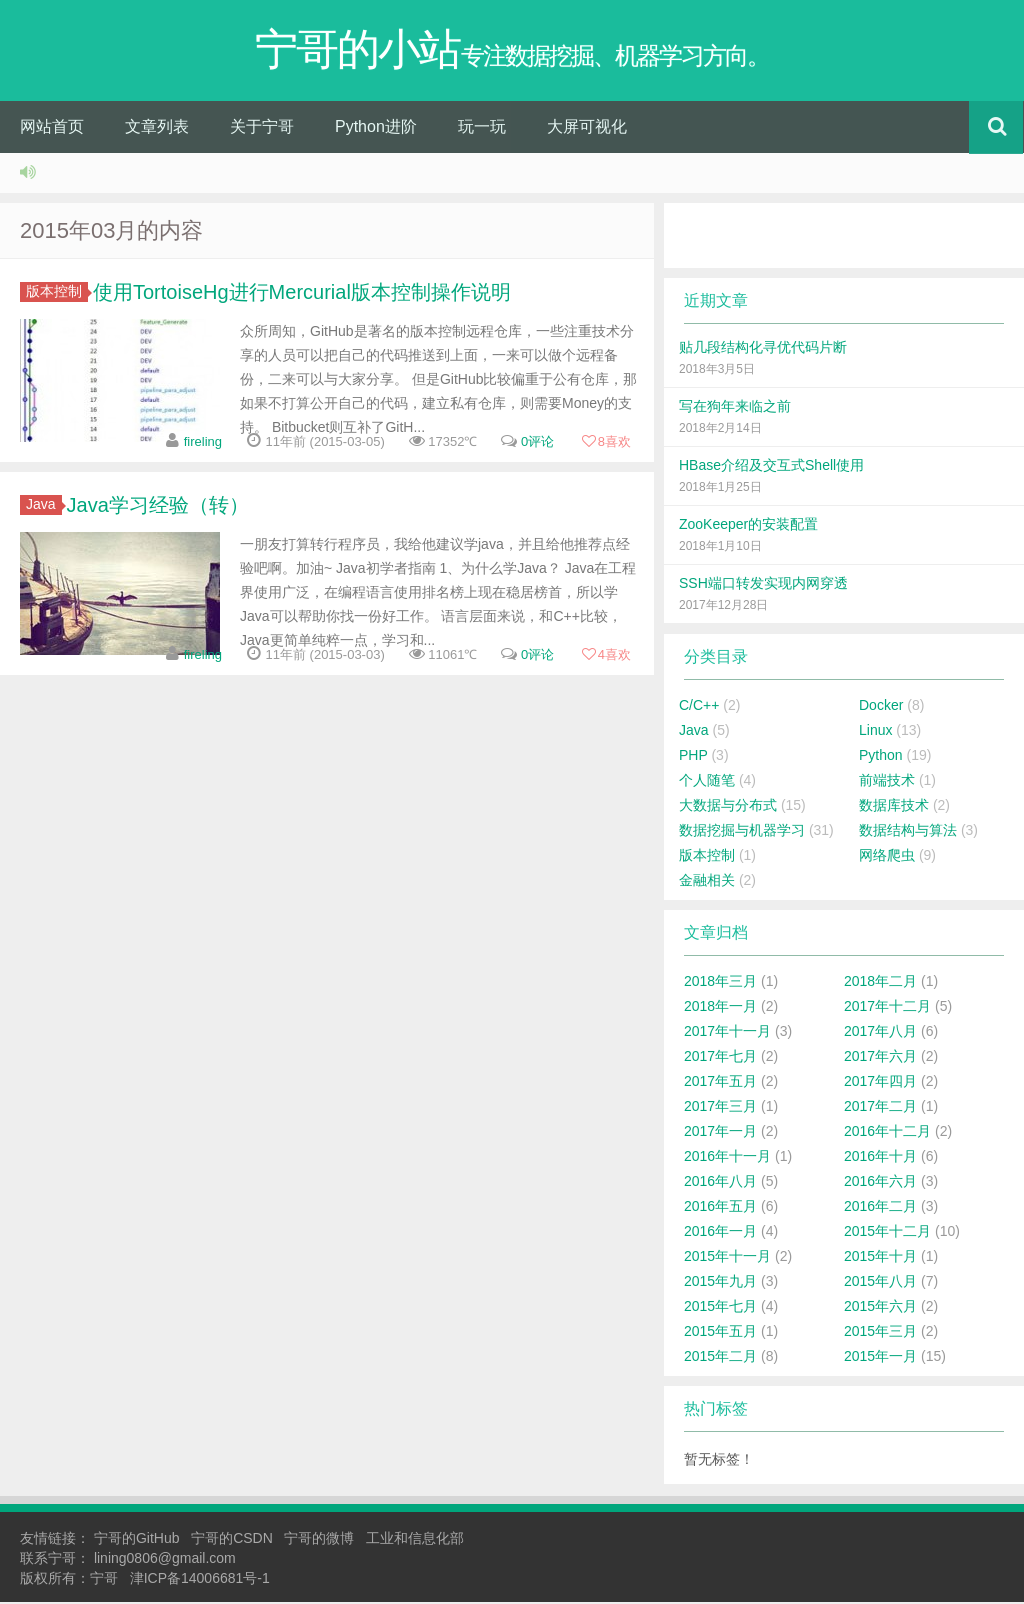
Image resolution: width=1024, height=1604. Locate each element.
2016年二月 (880, 1208)
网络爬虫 (887, 857)
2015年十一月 (727, 1258)
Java (44, 506)
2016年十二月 (887, 1133)
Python (881, 757)
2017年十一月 (727, 1033)
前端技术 (887, 782)
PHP (693, 757)
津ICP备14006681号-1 (200, 1580)
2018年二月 (880, 983)
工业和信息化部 (415, 1540)
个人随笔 (707, 782)
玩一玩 (482, 128)
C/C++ (699, 707)
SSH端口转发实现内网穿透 (763, 585)
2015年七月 (720, 1308)
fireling (203, 443)
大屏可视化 (587, 128)
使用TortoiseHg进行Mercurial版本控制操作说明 (302, 294)
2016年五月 (720, 1208)
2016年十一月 (727, 1158)
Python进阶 (376, 128)
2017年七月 (720, 1058)
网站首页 (52, 128)
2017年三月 (720, 1108)
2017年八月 (880, 1033)
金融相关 (707, 882)
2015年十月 (880, 1258)
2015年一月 (880, 1358)
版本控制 (57, 293)
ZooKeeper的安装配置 (748, 526)
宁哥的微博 (319, 1540)
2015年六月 (880, 1308)
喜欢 (606, 443)
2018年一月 (720, 1008)
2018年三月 (720, 983)
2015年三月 (880, 1333)
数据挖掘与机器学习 (742, 832)
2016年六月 (880, 1183)
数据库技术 (894, 807)
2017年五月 (720, 1083)
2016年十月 (880, 1158)
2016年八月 (720, 1183)
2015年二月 (720, 1358)
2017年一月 (720, 1133)
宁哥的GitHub (137, 1540)
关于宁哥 (262, 128)
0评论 (537, 443)
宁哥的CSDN (232, 1540)
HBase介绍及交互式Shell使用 (771, 467)
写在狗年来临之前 (735, 408)
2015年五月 (720, 1333)
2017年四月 (880, 1083)
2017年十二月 (887, 1008)
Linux (875, 732)
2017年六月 (880, 1058)
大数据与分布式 (728, 807)
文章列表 (157, 128)
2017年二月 (880, 1108)
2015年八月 (880, 1283)
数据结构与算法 (908, 832)
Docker (881, 707)
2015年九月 (720, 1283)
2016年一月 (720, 1233)
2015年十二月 (887, 1233)
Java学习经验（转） (158, 507)
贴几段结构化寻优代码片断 (763, 349)
